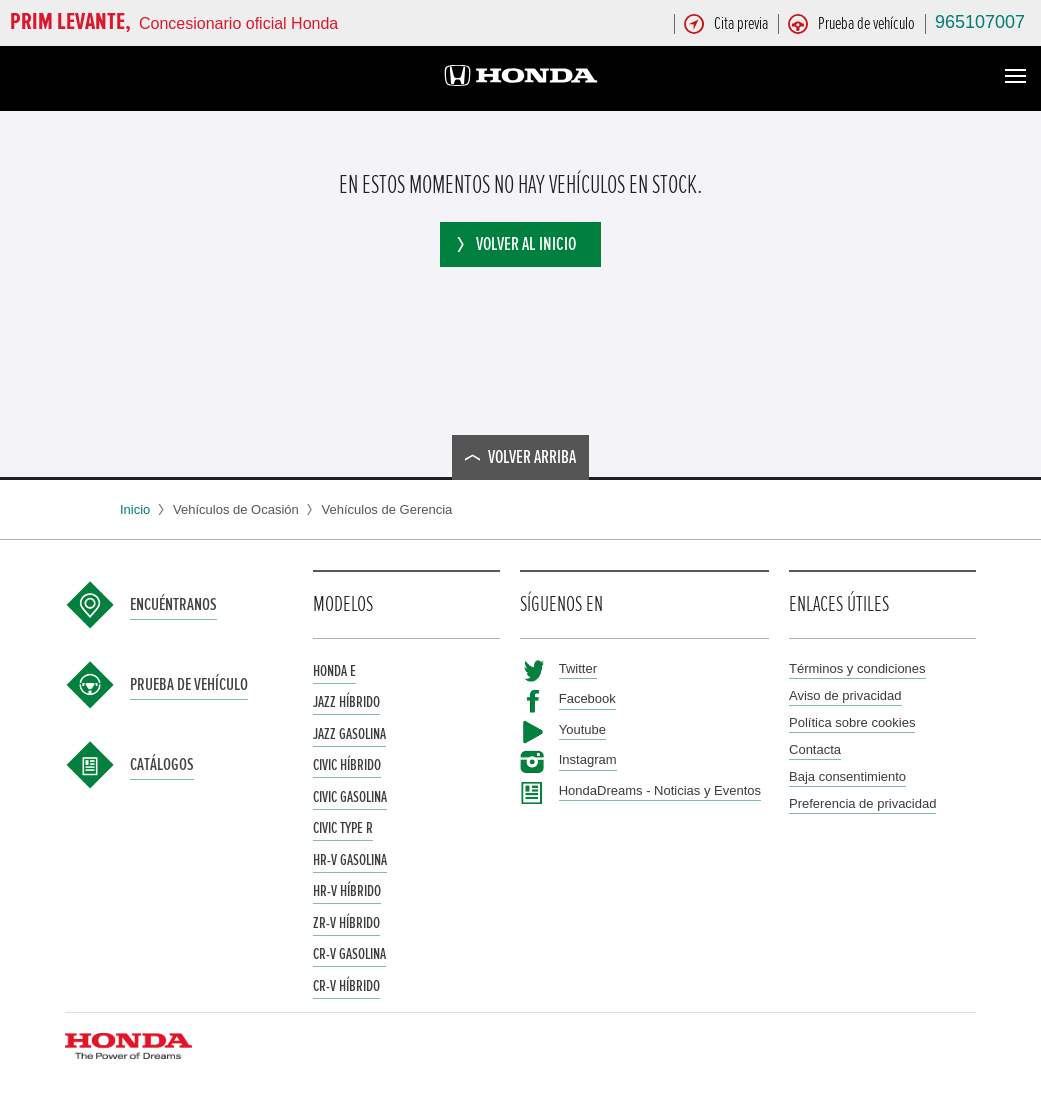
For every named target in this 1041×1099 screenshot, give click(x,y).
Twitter (578, 668)
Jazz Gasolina (349, 734)
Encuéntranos (173, 605)
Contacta (815, 749)
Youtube (582, 729)
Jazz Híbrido (346, 702)
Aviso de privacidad (845, 695)
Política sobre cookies (852, 722)
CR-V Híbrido (346, 986)
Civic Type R (343, 828)
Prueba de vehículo (189, 685)
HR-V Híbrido (347, 891)
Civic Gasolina (350, 797)
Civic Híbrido (347, 765)
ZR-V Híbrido (346, 923)
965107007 (980, 22)
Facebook (587, 698)
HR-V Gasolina (350, 860)
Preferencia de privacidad (862, 803)
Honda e (334, 671)
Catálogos (162, 765)
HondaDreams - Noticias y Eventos (660, 790)
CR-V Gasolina (349, 954)
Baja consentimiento (847, 776)
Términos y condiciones (857, 668)
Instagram (588, 759)
